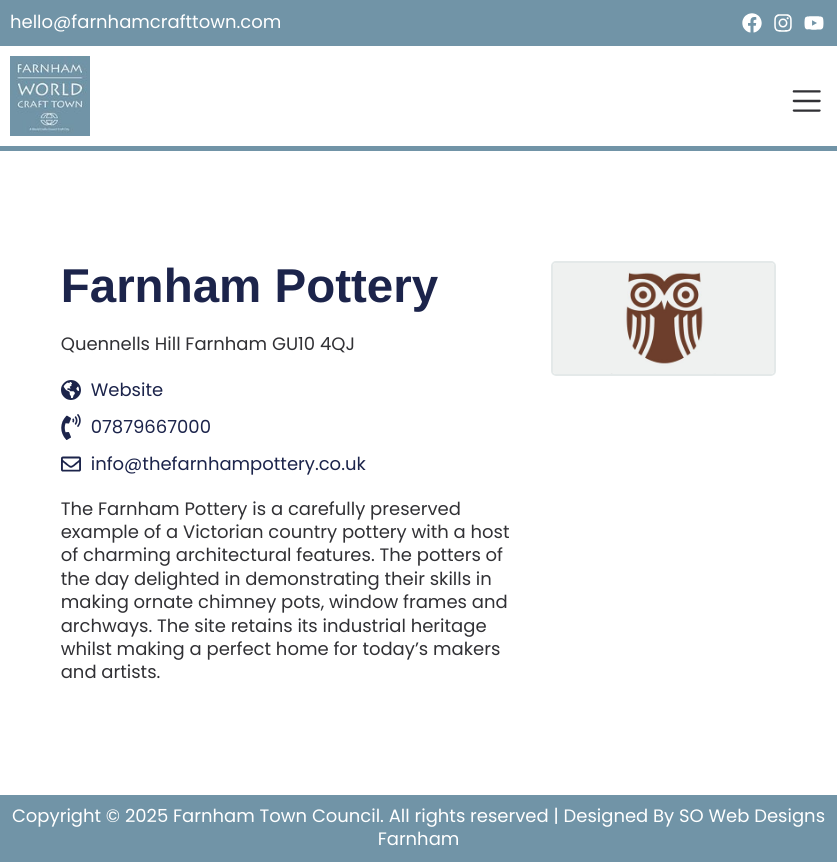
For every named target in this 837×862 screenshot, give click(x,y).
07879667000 (136, 427)
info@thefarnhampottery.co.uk (213, 464)
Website (112, 390)
